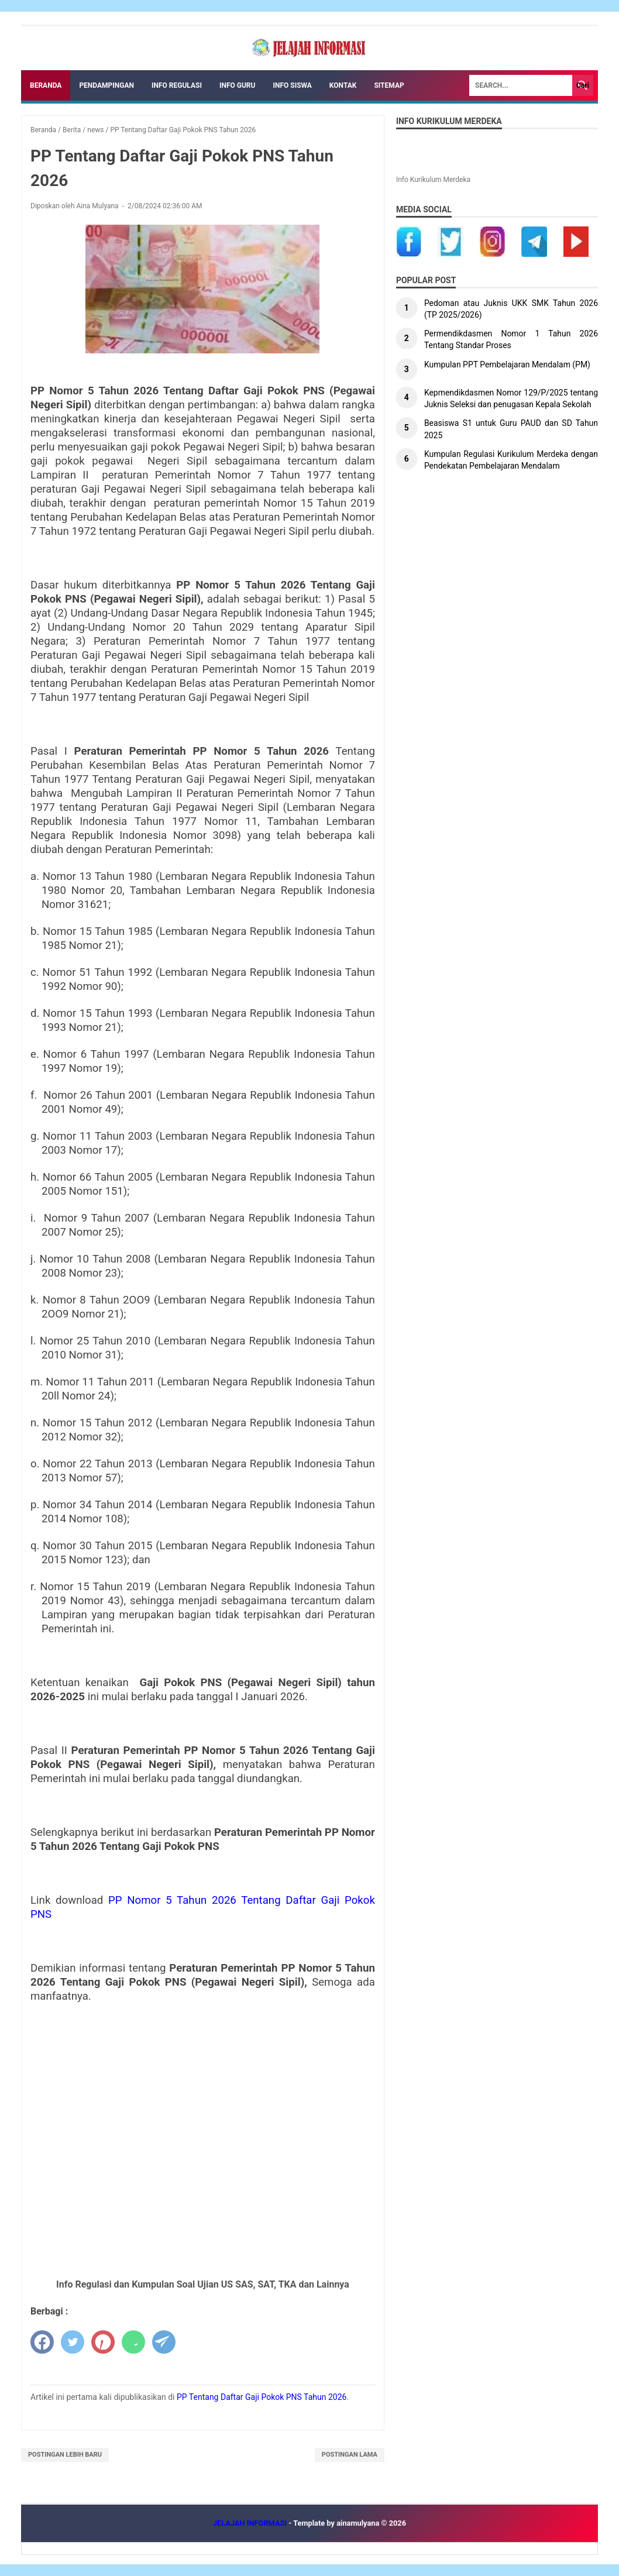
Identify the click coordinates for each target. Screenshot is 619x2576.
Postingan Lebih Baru (65, 2454)
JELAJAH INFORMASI (250, 2523)
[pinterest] (103, 2342)
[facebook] (42, 2342)
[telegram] (164, 2342)
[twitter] (72, 2342)
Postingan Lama (349, 2454)
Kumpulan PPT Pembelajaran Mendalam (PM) (507, 364)
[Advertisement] (202, 2113)
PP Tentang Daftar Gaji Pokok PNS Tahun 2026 (261, 2397)
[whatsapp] (133, 2342)
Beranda (45, 85)
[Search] (520, 85)
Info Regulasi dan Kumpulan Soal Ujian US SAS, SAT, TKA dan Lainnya (202, 2284)
